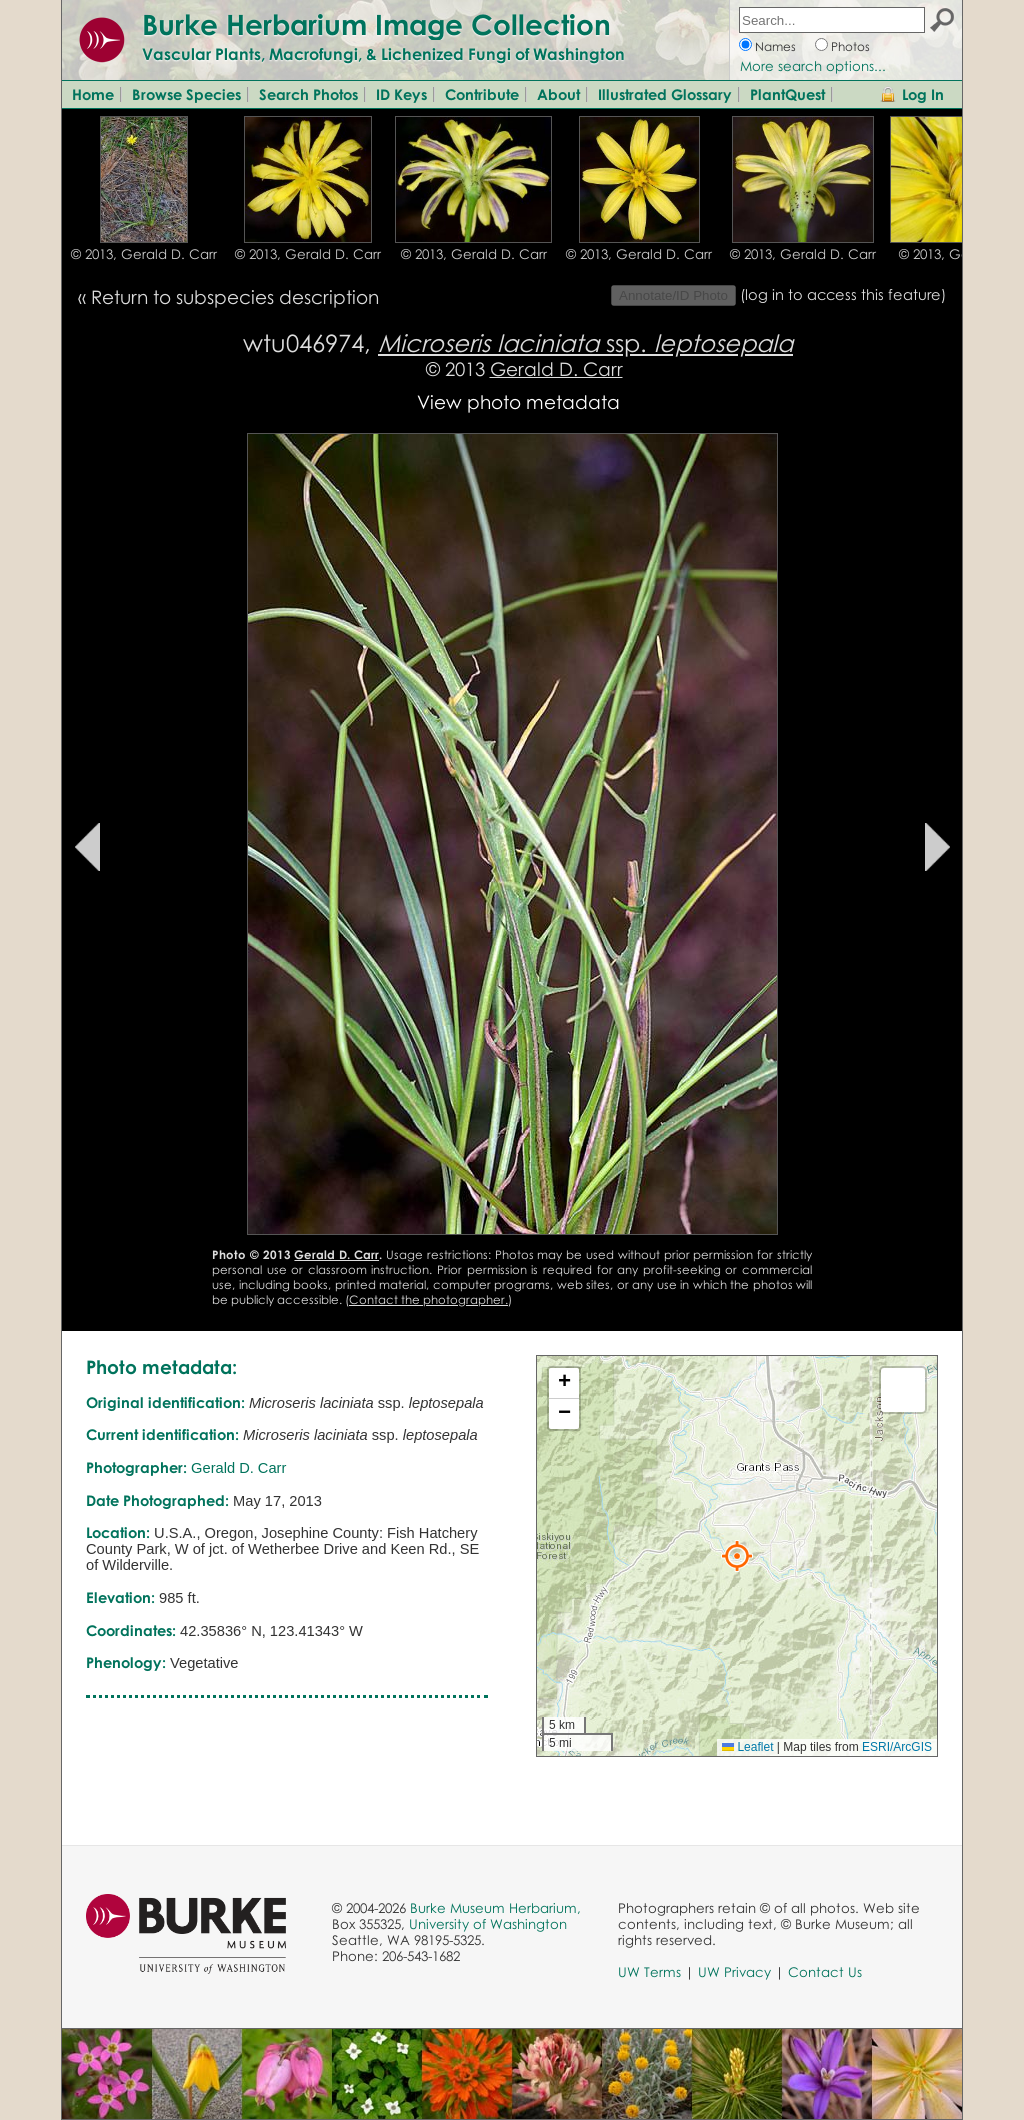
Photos (850, 46)
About (558, 94)
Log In (923, 94)
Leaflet (747, 1747)
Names (775, 46)
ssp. (585, 342)
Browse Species (186, 94)
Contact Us (825, 1972)
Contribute (482, 94)
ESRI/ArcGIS (897, 1747)
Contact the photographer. (428, 1299)
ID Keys (401, 94)
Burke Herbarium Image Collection (376, 24)
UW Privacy (734, 1972)
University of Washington (488, 1924)
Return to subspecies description (235, 296)
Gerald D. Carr (556, 368)
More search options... (813, 66)
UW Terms (649, 1972)
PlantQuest (787, 94)
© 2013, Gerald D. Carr (144, 254)
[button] (737, 1556)
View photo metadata (518, 401)
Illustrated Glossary (665, 94)
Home (93, 94)
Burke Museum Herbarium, (495, 1908)
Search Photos (308, 94)
